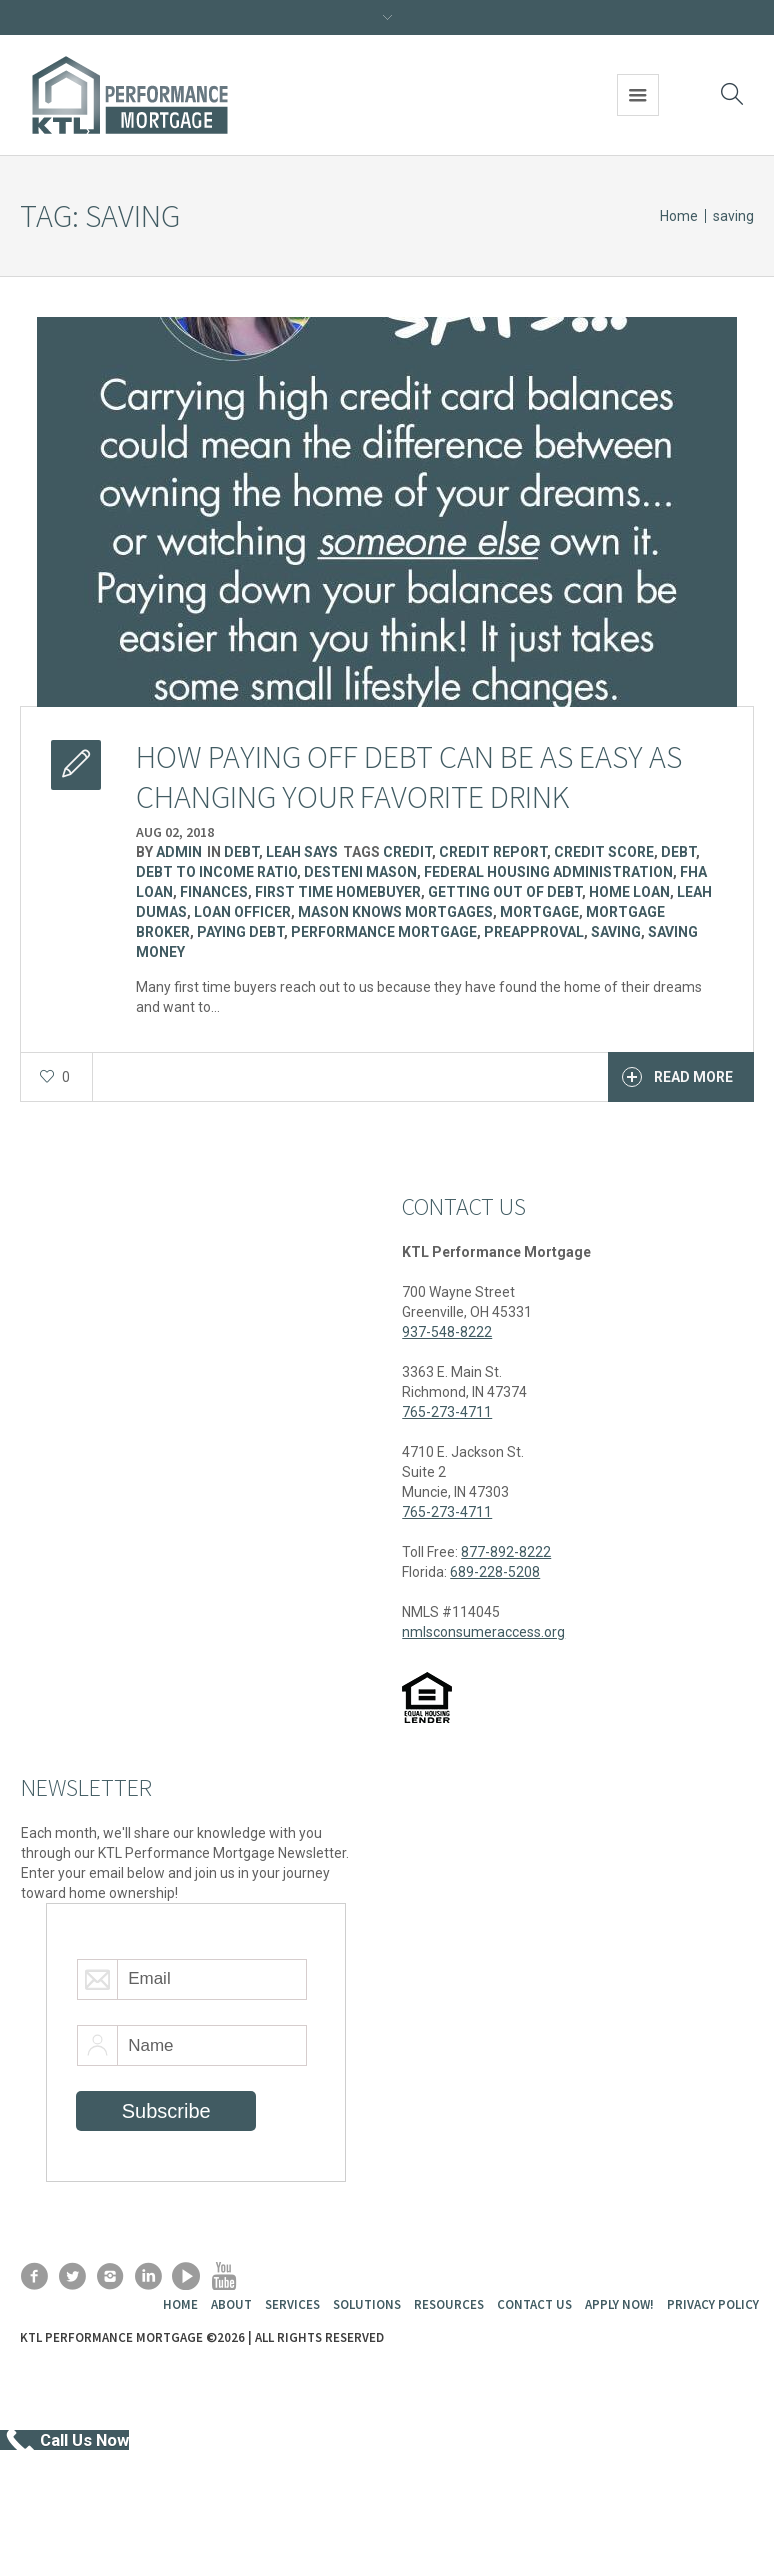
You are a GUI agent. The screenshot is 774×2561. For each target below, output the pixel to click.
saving (616, 932)
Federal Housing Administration (548, 872)
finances (214, 892)
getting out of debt (505, 892)
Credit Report (493, 852)
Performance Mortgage (384, 932)
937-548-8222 (447, 1332)
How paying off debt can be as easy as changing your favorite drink (409, 777)
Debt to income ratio (216, 872)
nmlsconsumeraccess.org (483, 1632)
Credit (407, 852)
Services (292, 2304)
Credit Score (604, 852)
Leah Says (302, 852)
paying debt (240, 932)
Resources (449, 2304)
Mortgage (539, 912)
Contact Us (534, 2304)
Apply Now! (619, 2304)
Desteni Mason (360, 872)
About (231, 2304)
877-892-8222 (506, 1552)
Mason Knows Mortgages (395, 912)
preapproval (534, 932)
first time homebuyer (338, 892)
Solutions (367, 2304)
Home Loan (629, 892)
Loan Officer (242, 912)
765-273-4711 (447, 1412)
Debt (241, 852)
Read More (677, 1077)
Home (679, 216)
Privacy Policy (713, 2304)
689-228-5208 (495, 1572)
